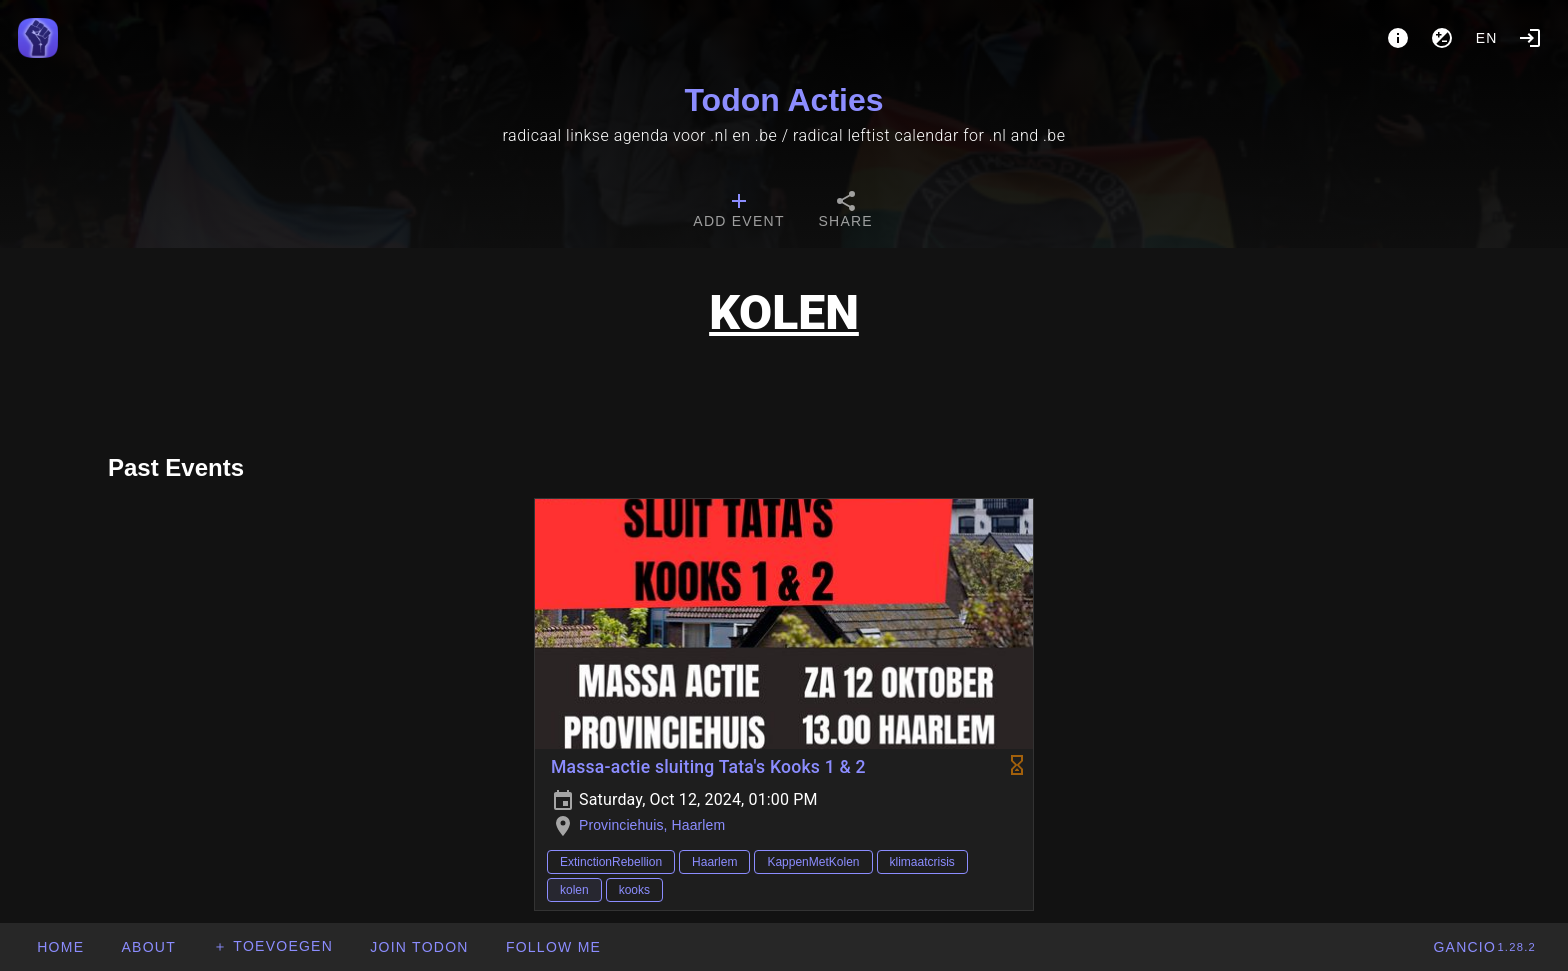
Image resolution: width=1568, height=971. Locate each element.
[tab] (738, 212)
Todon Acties (783, 100)
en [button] (1487, 38)
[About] (1398, 38)
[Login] (1530, 38)
